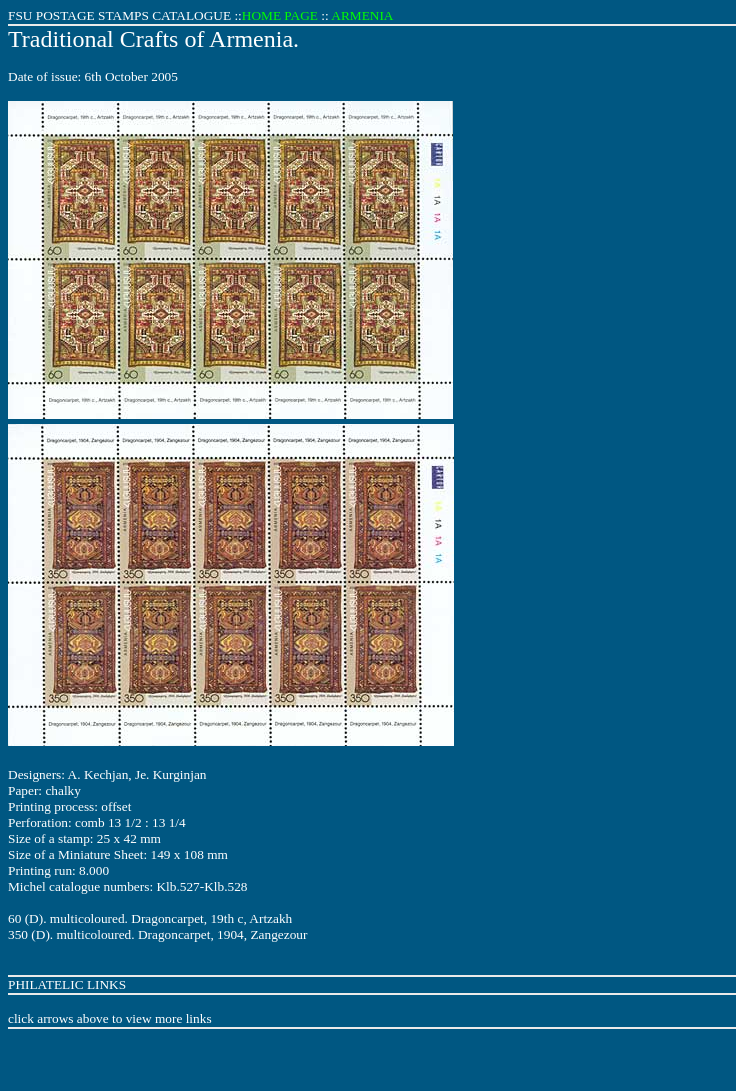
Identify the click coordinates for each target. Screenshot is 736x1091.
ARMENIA (362, 15)
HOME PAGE (280, 15)
